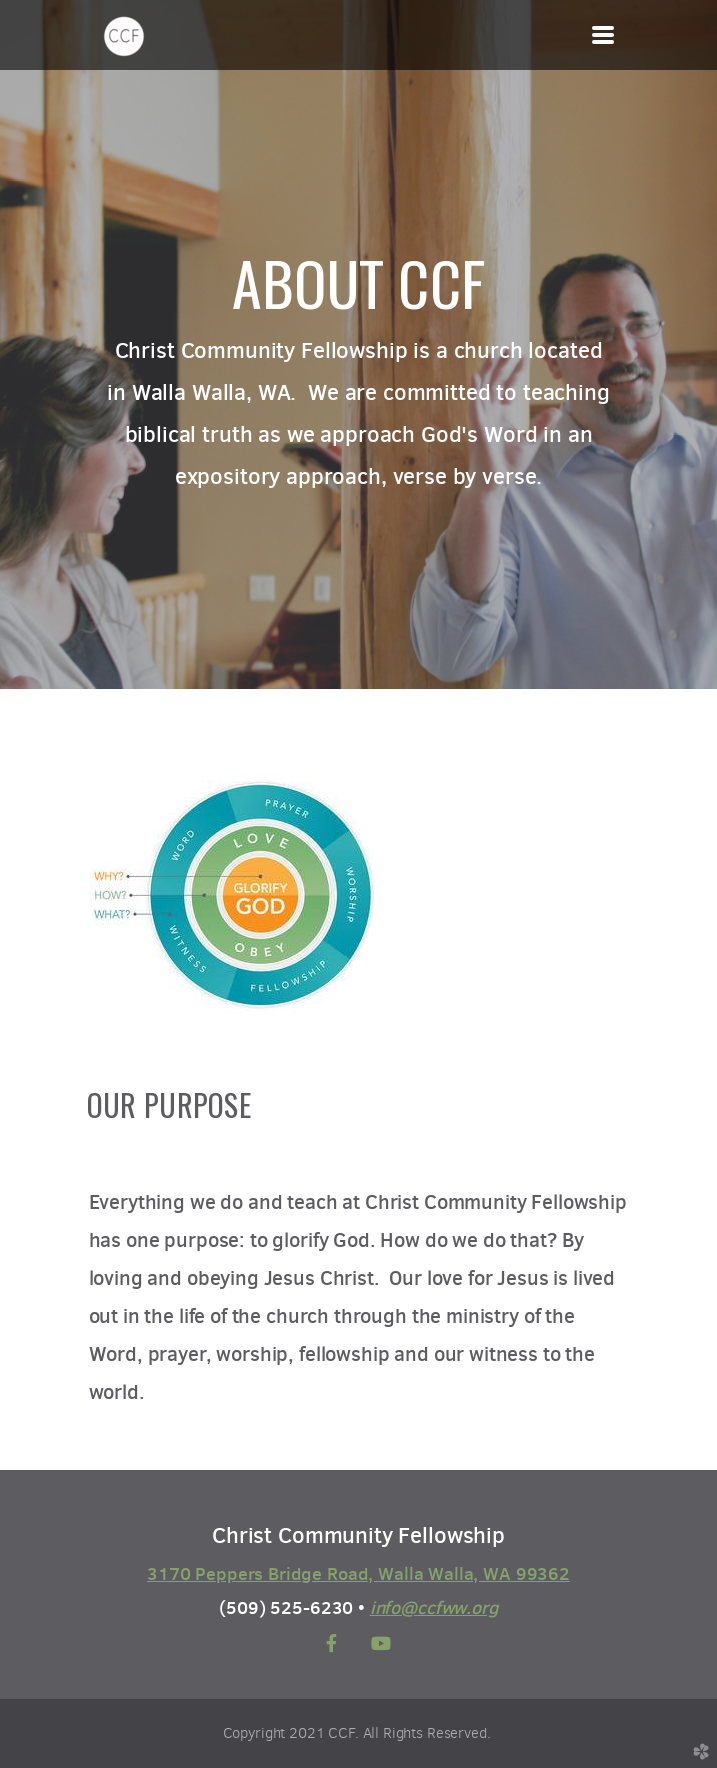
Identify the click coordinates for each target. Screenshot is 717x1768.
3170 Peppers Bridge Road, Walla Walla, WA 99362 (358, 1573)
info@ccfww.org (434, 1607)
